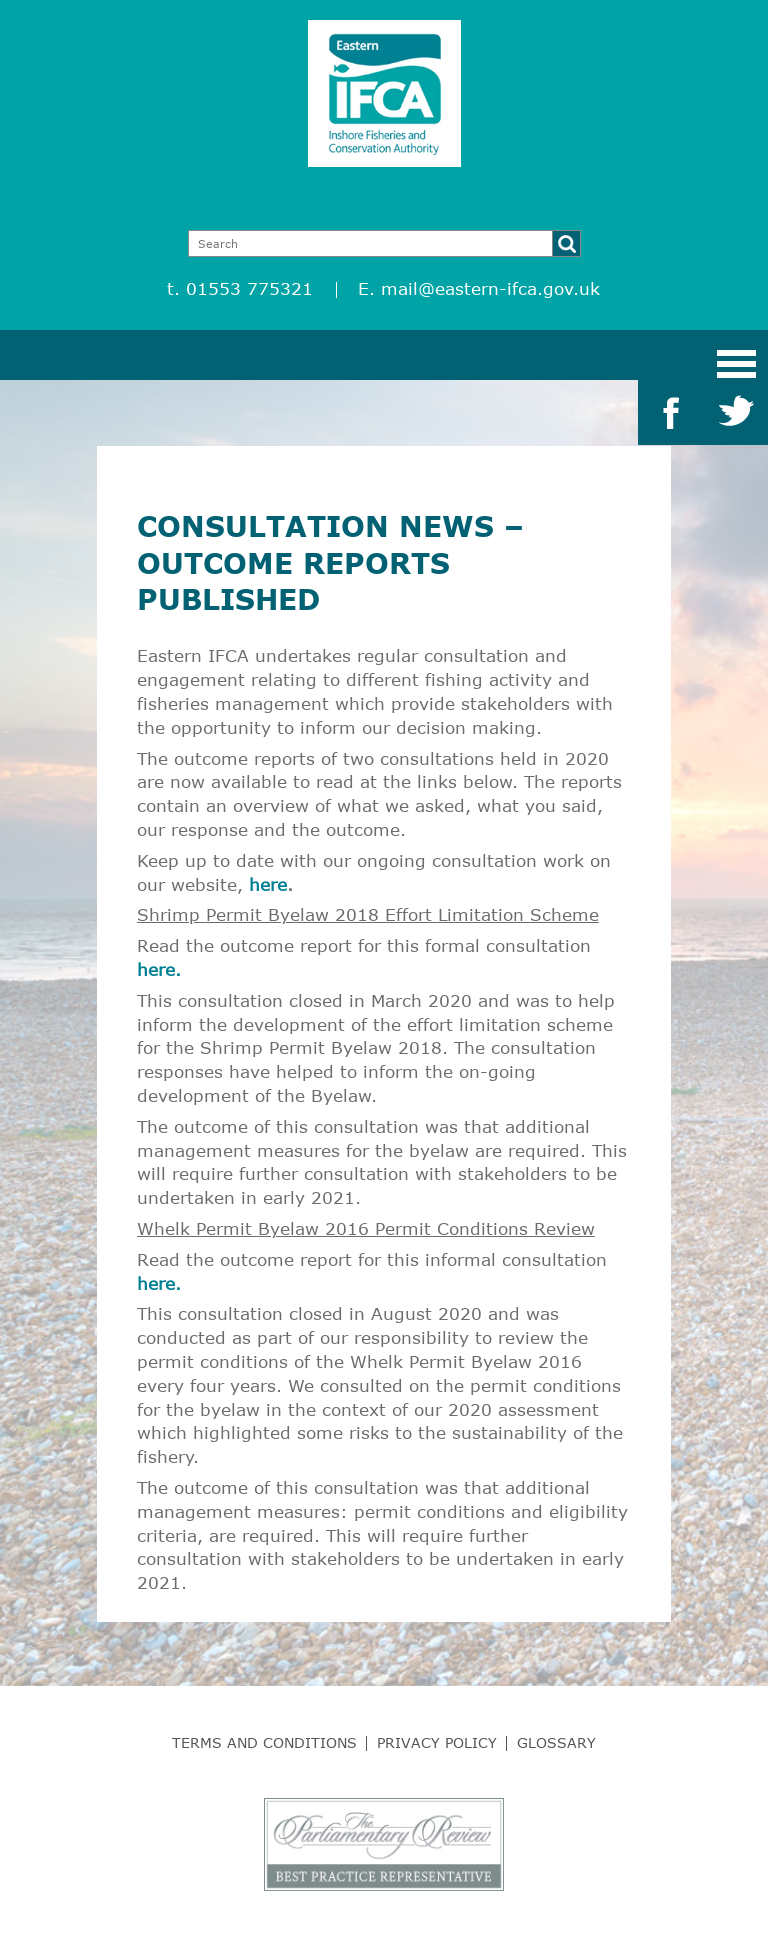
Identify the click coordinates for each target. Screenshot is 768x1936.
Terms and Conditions (264, 1742)
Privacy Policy (437, 1742)
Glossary (556, 1742)
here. (159, 969)
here (268, 884)
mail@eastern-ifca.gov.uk (490, 288)
